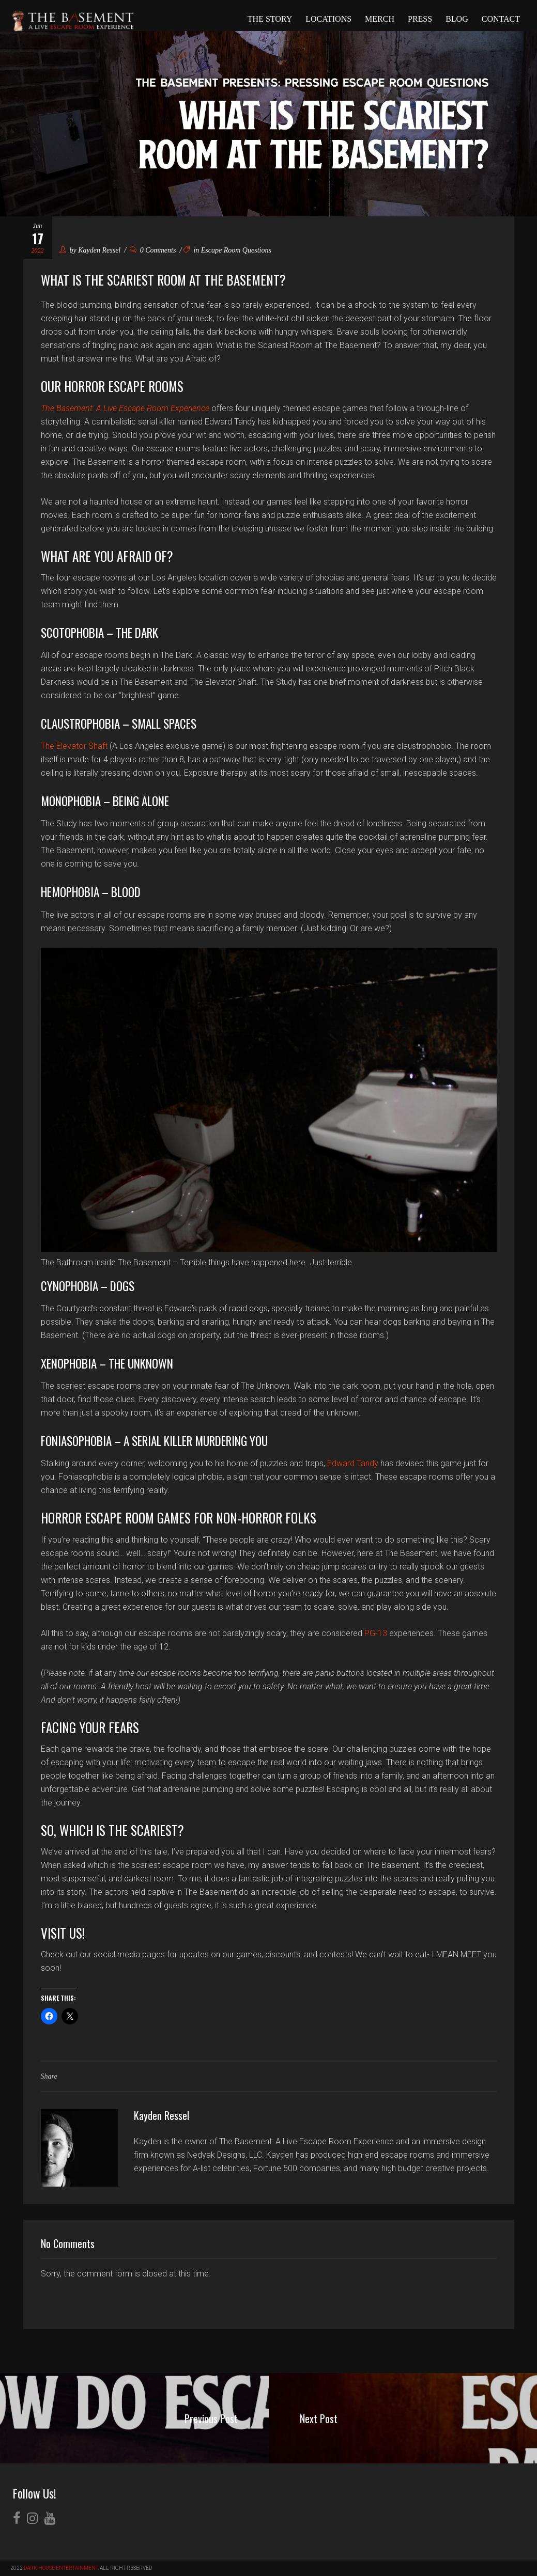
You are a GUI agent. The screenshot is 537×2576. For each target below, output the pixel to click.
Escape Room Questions (236, 250)
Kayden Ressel (99, 250)
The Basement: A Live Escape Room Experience (125, 408)
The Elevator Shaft (74, 746)
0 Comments (153, 250)
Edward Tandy (352, 1463)
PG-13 (375, 1633)
